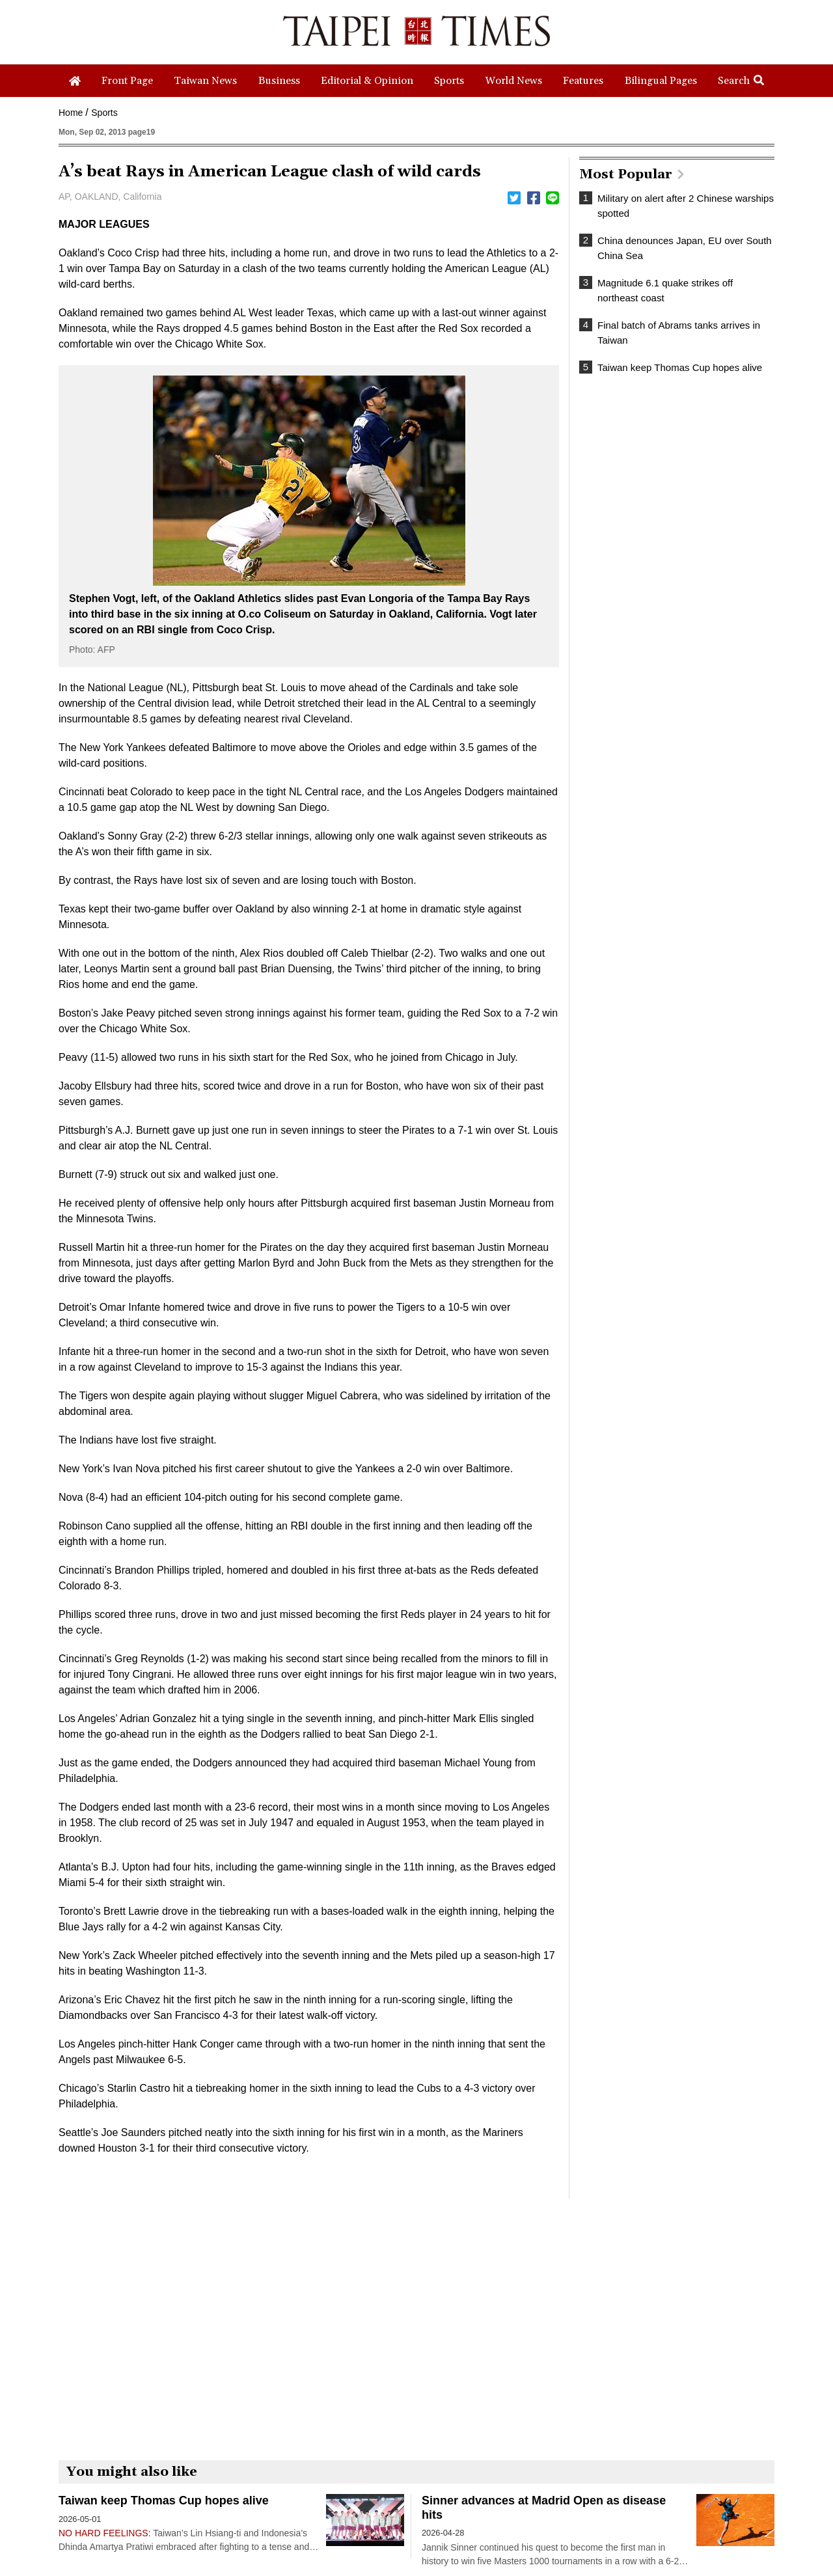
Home (71, 112)
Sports (104, 112)
